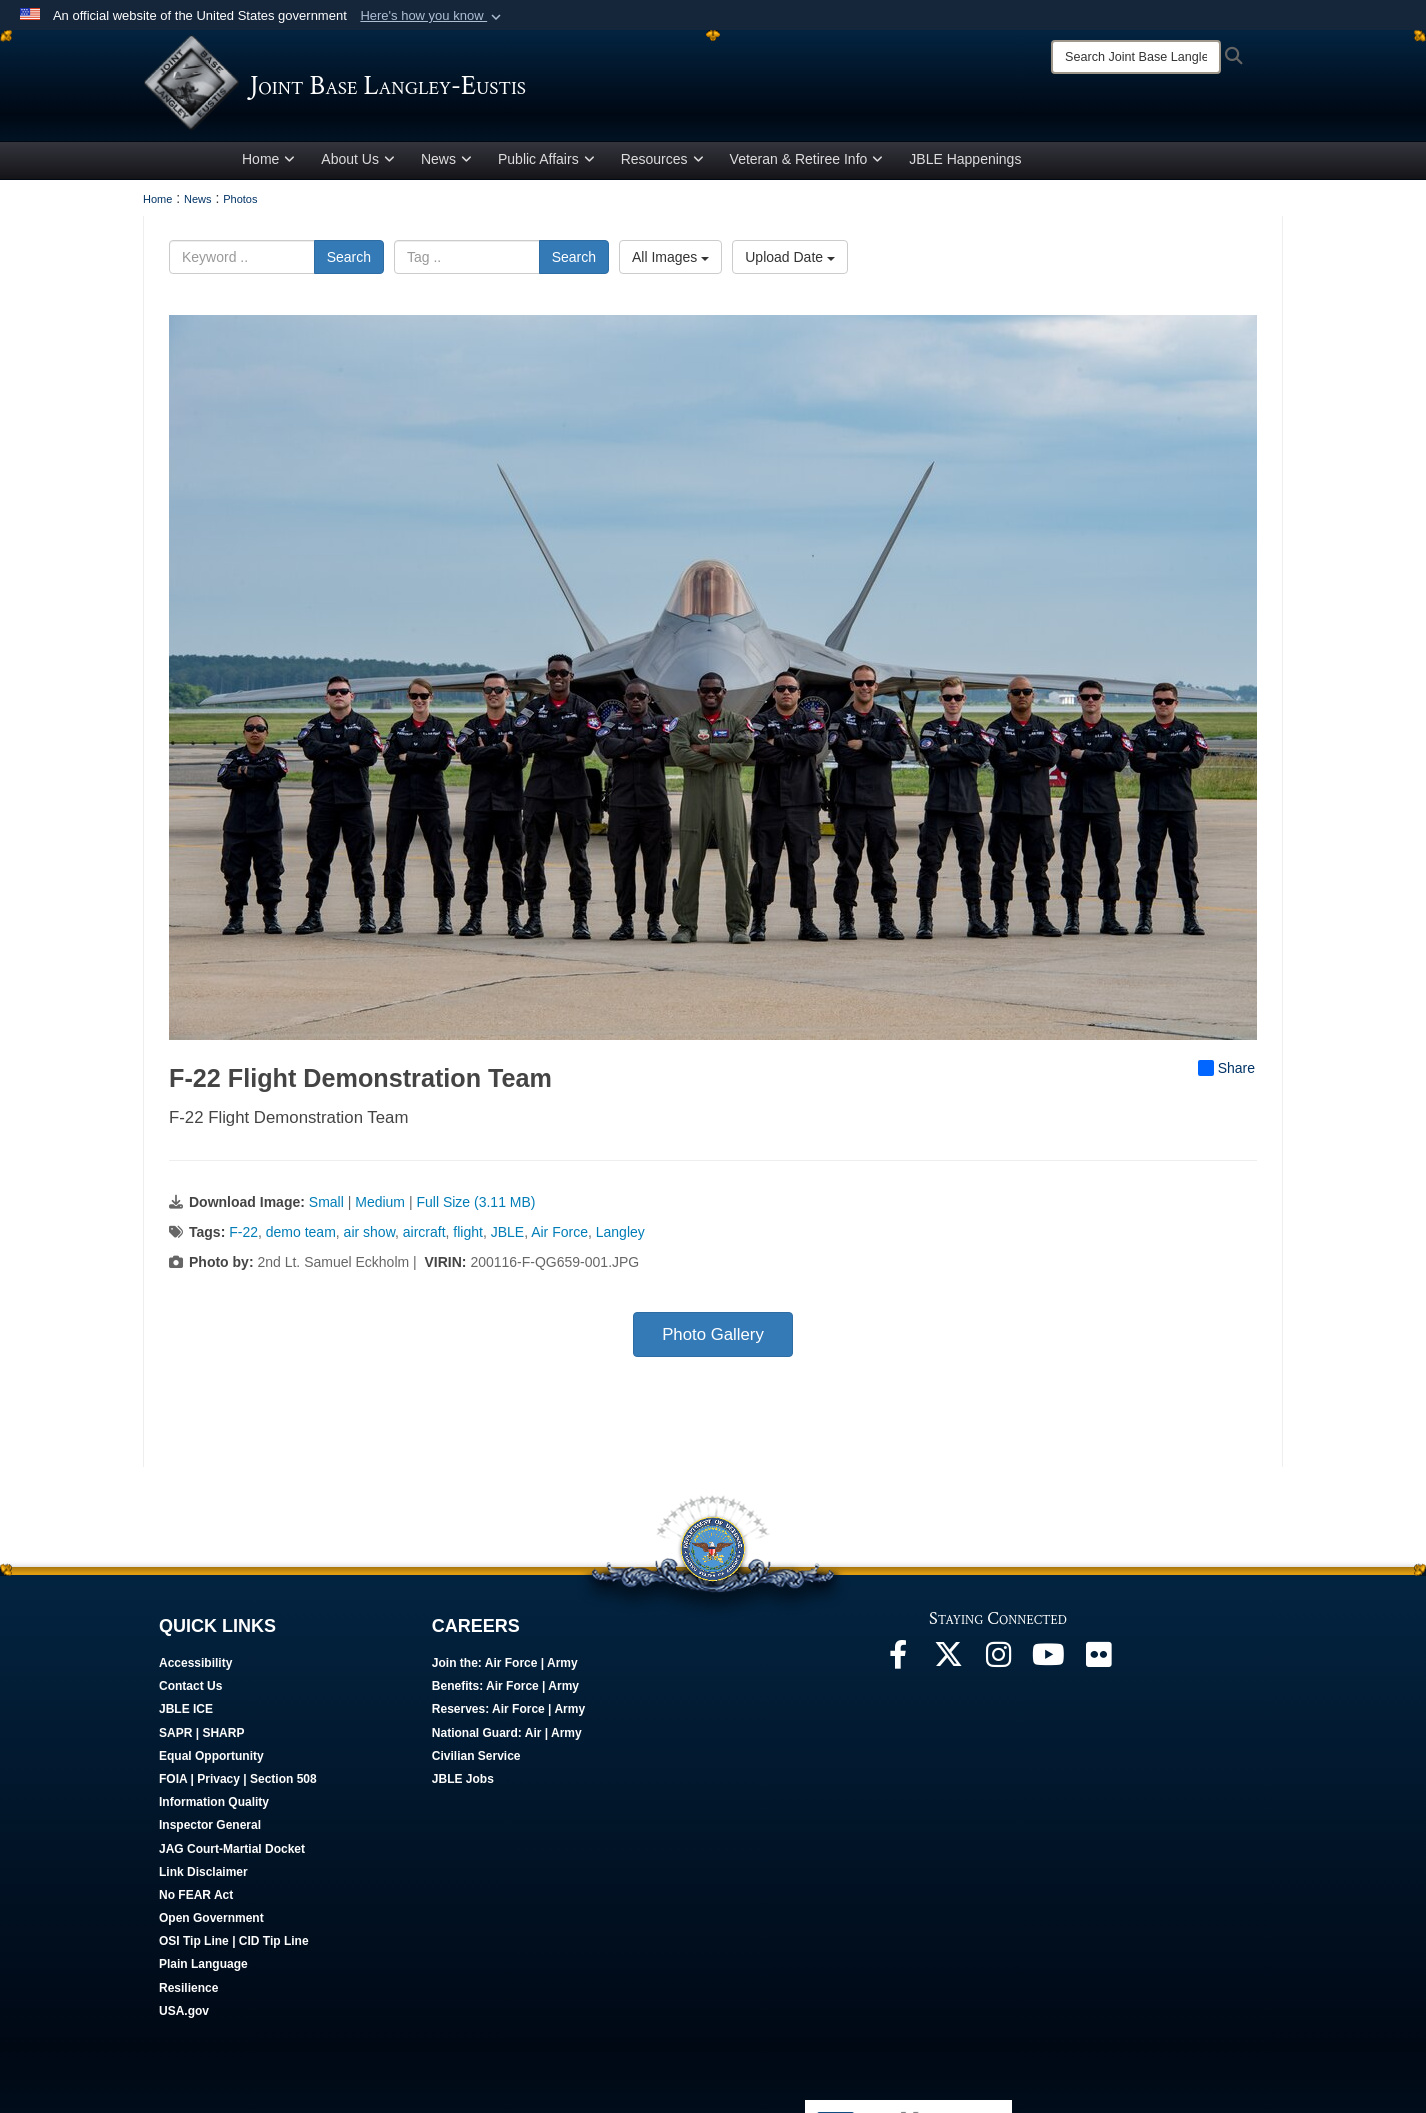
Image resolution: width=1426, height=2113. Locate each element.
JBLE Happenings (965, 163)
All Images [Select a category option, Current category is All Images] (670, 261)
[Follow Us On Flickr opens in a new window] (1098, 1664)
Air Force (559, 1236)
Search (349, 261)
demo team (301, 1236)
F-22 (243, 1236)
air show (369, 1236)
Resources (662, 163)
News (446, 163)
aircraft (424, 1236)
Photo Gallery (713, 1338)
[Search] (1136, 57)
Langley (620, 1236)
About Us (358, 163)
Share (1226, 1072)
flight (468, 1236)
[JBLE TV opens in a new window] (1048, 1664)
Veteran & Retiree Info (807, 163)
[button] (432, 16)
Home (268, 163)
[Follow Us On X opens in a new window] (948, 1664)
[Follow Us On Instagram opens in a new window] (998, 1664)
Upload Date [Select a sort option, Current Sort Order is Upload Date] (790, 261)
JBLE (507, 1236)
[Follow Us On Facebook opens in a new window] (898, 1664)
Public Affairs (546, 163)
